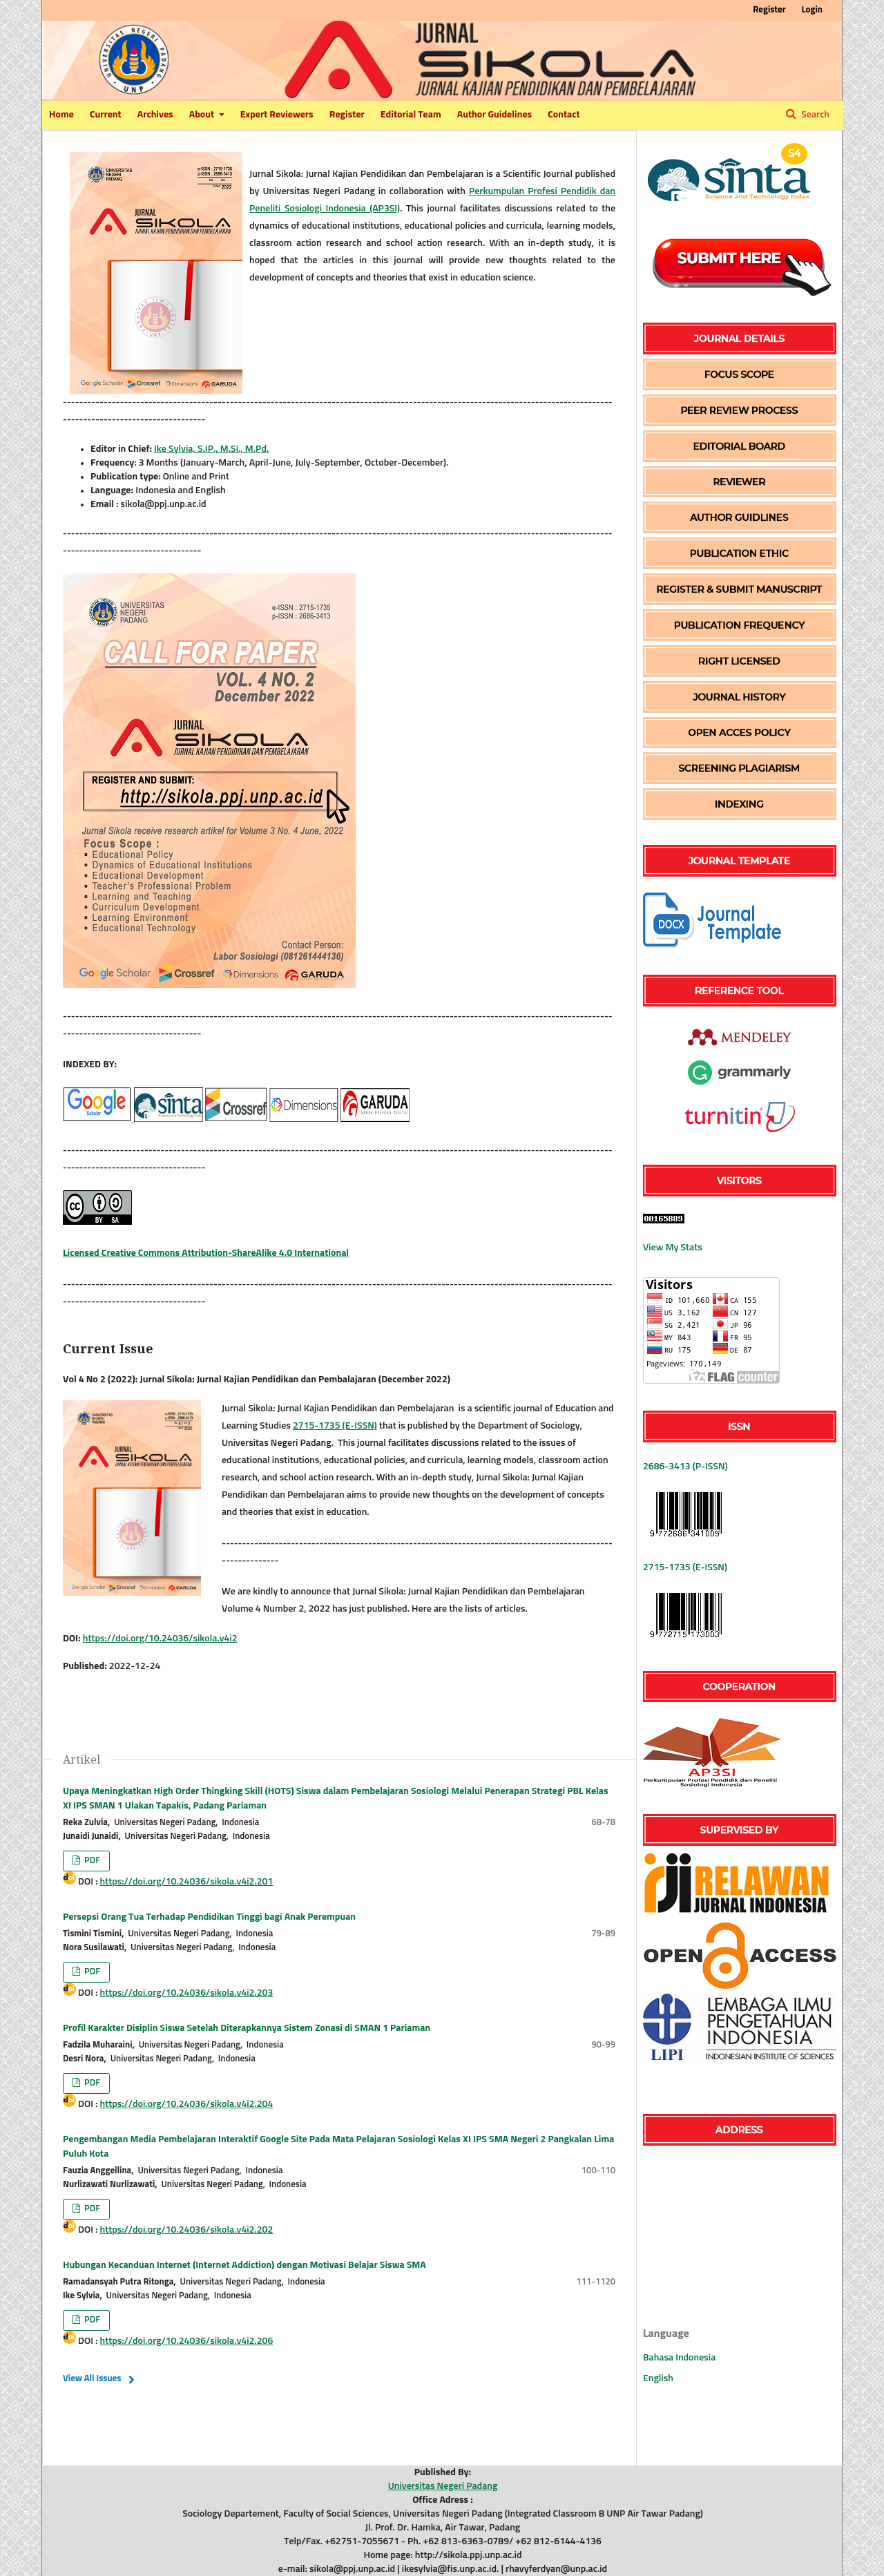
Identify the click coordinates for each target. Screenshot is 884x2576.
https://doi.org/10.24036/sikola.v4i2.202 (186, 2230)
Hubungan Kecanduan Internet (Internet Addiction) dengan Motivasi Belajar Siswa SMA (244, 2265)
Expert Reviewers (277, 115)
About (202, 115)
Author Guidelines (494, 115)
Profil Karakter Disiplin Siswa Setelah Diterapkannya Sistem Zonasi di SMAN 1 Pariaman (246, 2028)
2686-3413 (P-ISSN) (685, 1466)
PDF (91, 1860)
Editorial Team (411, 115)
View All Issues (92, 2378)
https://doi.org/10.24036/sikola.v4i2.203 (186, 1993)
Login (812, 10)
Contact (563, 115)
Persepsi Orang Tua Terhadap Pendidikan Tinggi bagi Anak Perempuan (209, 1917)
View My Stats (672, 1247)
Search (814, 115)
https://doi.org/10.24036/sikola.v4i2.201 (186, 1882)
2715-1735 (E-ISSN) (335, 1426)
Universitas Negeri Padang (443, 2486)
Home (61, 115)
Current (106, 115)
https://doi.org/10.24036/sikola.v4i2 (160, 1638)
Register (347, 115)
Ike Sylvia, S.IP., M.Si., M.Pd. (211, 449)
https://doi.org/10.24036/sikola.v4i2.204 (186, 2104)
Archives (155, 115)
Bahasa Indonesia (679, 2358)
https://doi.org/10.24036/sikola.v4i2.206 (186, 2341)
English (658, 2378)
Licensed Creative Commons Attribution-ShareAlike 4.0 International (206, 1253)
